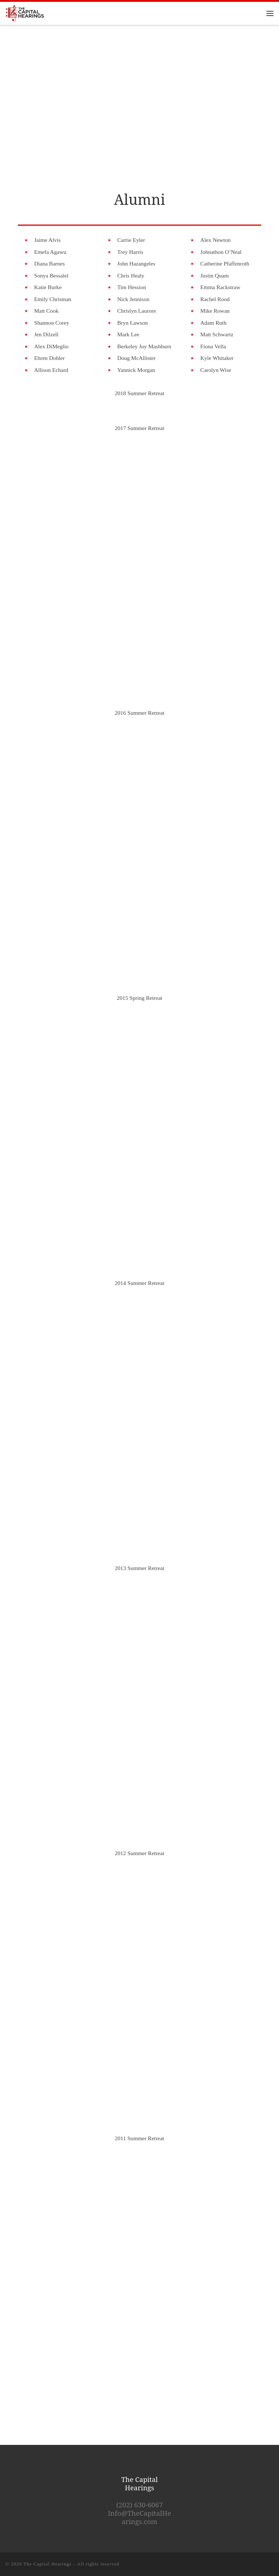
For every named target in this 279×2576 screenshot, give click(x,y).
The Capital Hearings (48, 2564)
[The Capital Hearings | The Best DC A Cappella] (24, 12)
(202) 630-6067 (139, 2504)
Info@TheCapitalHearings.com (139, 2517)
